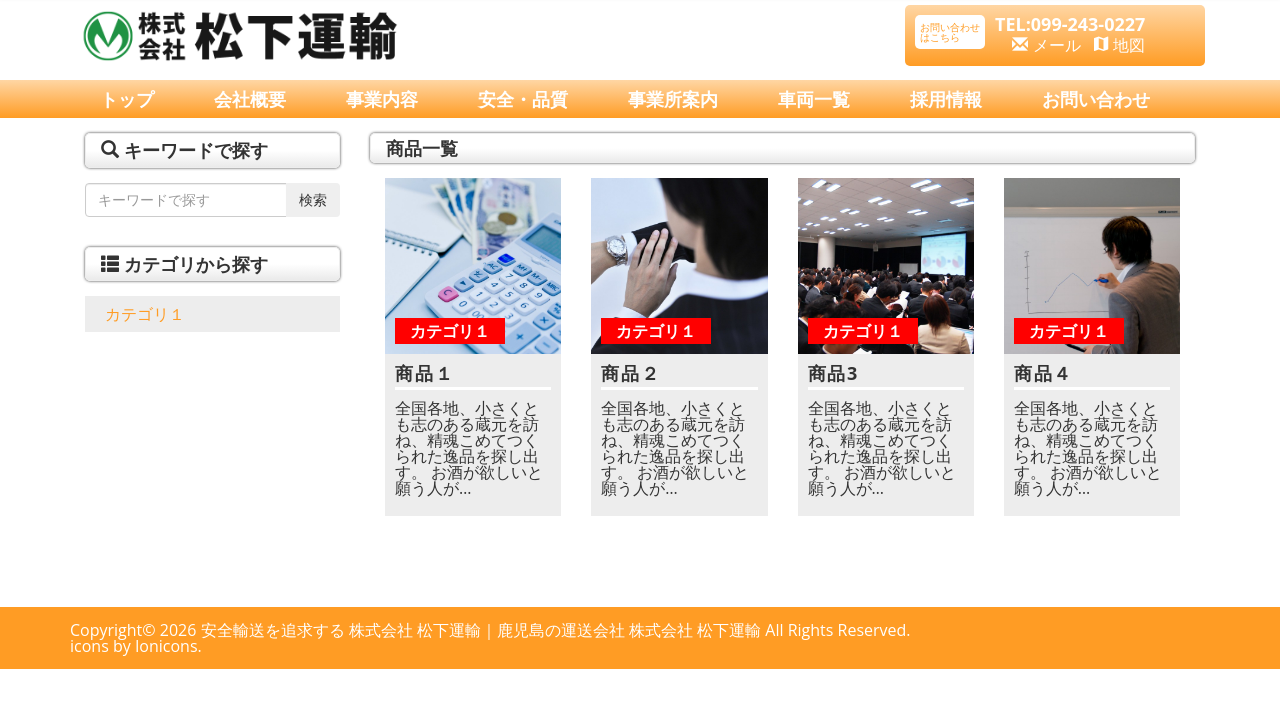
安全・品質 (523, 99)
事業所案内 (673, 99)
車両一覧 (814, 99)
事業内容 (382, 99)
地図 (1120, 45)
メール (1046, 45)
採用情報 (946, 99)
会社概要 (250, 99)
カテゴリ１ (145, 314)
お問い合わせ (1096, 99)
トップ (127, 99)
